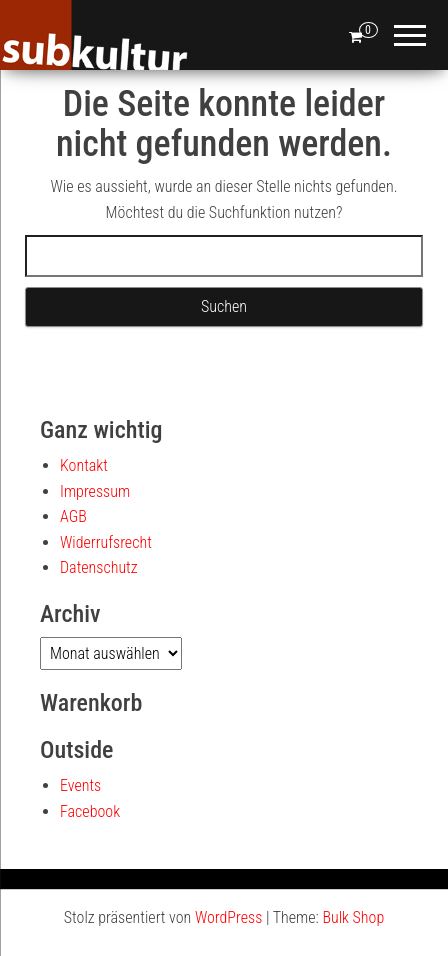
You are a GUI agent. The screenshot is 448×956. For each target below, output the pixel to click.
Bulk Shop (353, 917)
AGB (73, 516)
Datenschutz (99, 567)
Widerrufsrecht (106, 542)
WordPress (228, 917)
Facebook (90, 811)
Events (80, 785)
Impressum (95, 491)
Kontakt (84, 465)
